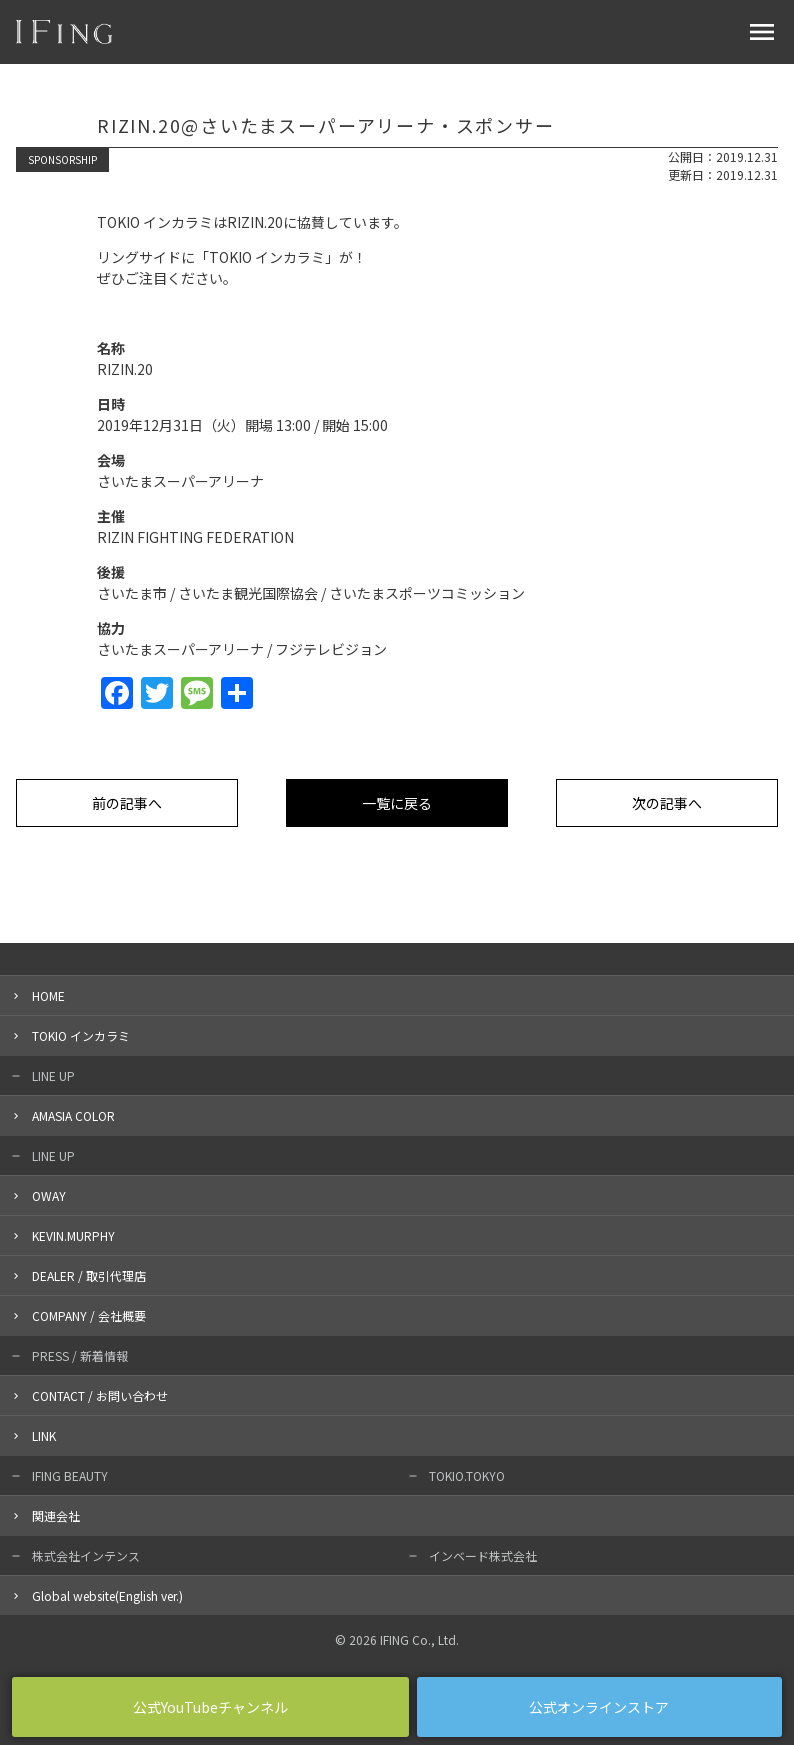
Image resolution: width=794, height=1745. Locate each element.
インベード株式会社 (483, 1555)
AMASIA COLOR (73, 1115)
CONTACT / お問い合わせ (100, 1395)
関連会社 (56, 1515)
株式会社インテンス (86, 1555)
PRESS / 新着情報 (80, 1355)
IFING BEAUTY (70, 1475)
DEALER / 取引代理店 (89, 1275)
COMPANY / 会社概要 (89, 1315)
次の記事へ (667, 803)
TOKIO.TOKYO (467, 1475)
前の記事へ (127, 803)
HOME (48, 995)
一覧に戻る (397, 803)
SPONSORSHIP (62, 159)
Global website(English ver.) (107, 1595)
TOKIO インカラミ (81, 1035)
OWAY (49, 1195)
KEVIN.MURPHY (73, 1235)
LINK (44, 1435)
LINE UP (53, 1075)
